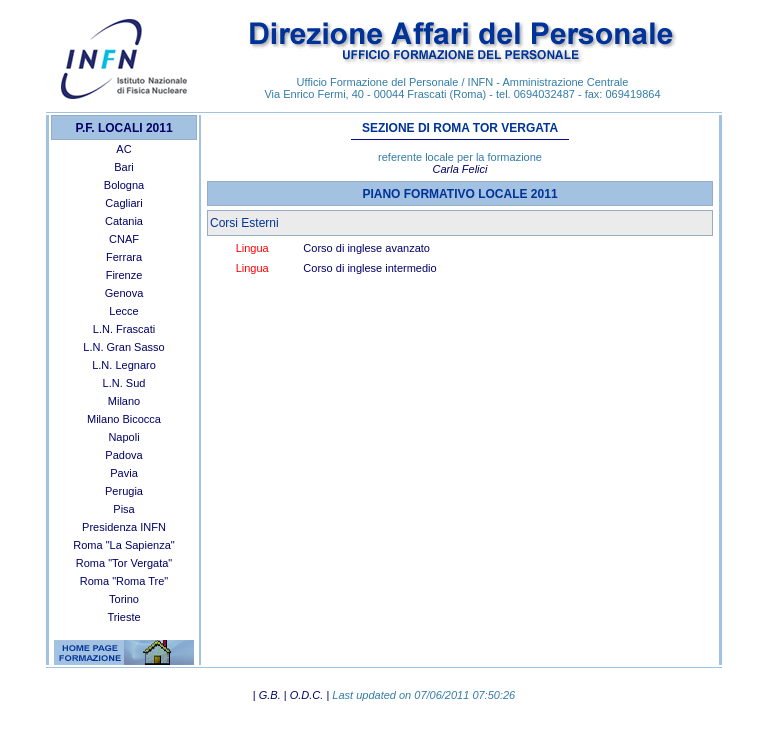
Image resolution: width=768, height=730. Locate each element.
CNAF (124, 239)
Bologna (124, 185)
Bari (124, 167)
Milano (124, 401)
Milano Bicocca (124, 419)
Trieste (123, 617)
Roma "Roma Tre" (124, 581)
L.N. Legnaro (124, 365)
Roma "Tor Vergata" (124, 563)
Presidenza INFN (124, 527)
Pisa (123, 509)
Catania (124, 221)
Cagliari (123, 203)
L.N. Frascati (124, 329)
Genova (124, 293)
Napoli (123, 437)
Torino (124, 599)
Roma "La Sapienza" (123, 545)
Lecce (123, 311)
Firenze (124, 275)
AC (123, 149)
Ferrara (124, 257)
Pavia (124, 473)
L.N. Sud (124, 383)
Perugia (124, 491)
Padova (123, 455)
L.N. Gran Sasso (123, 347)
